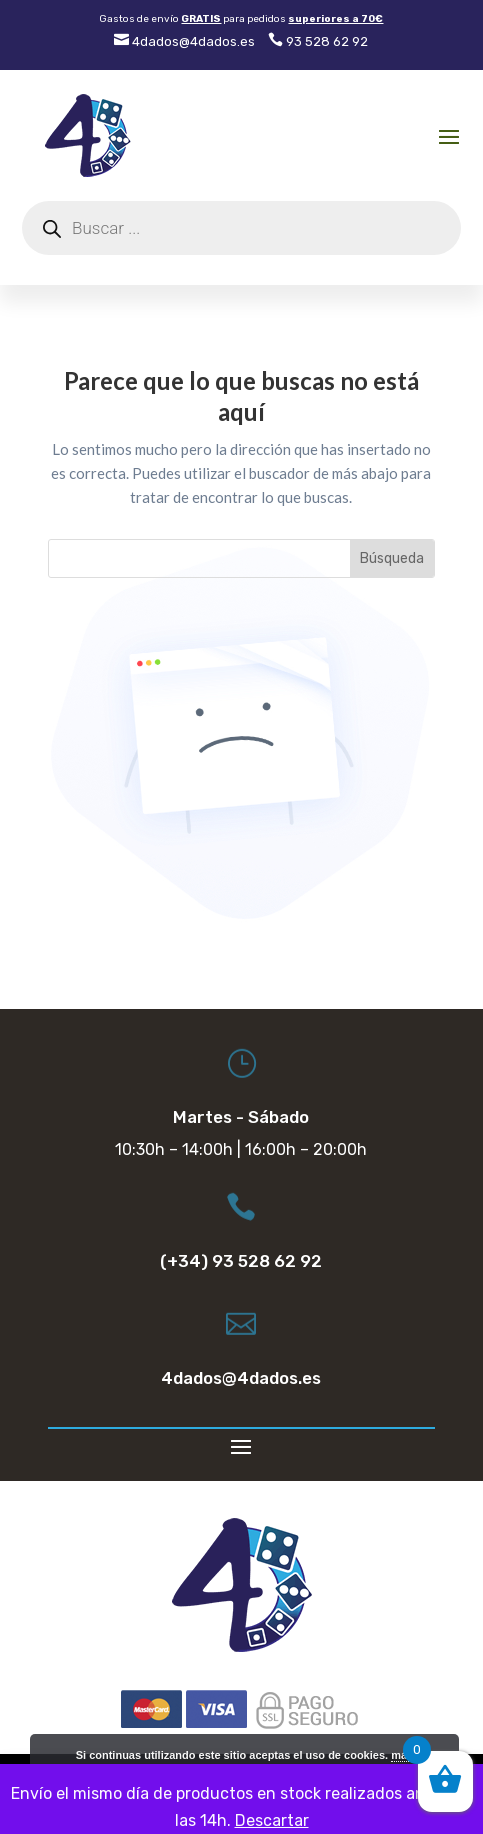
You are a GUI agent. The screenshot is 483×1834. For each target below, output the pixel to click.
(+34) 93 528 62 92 (241, 1261)
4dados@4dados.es (184, 41)
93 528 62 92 (318, 41)
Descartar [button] (272, 1820)
